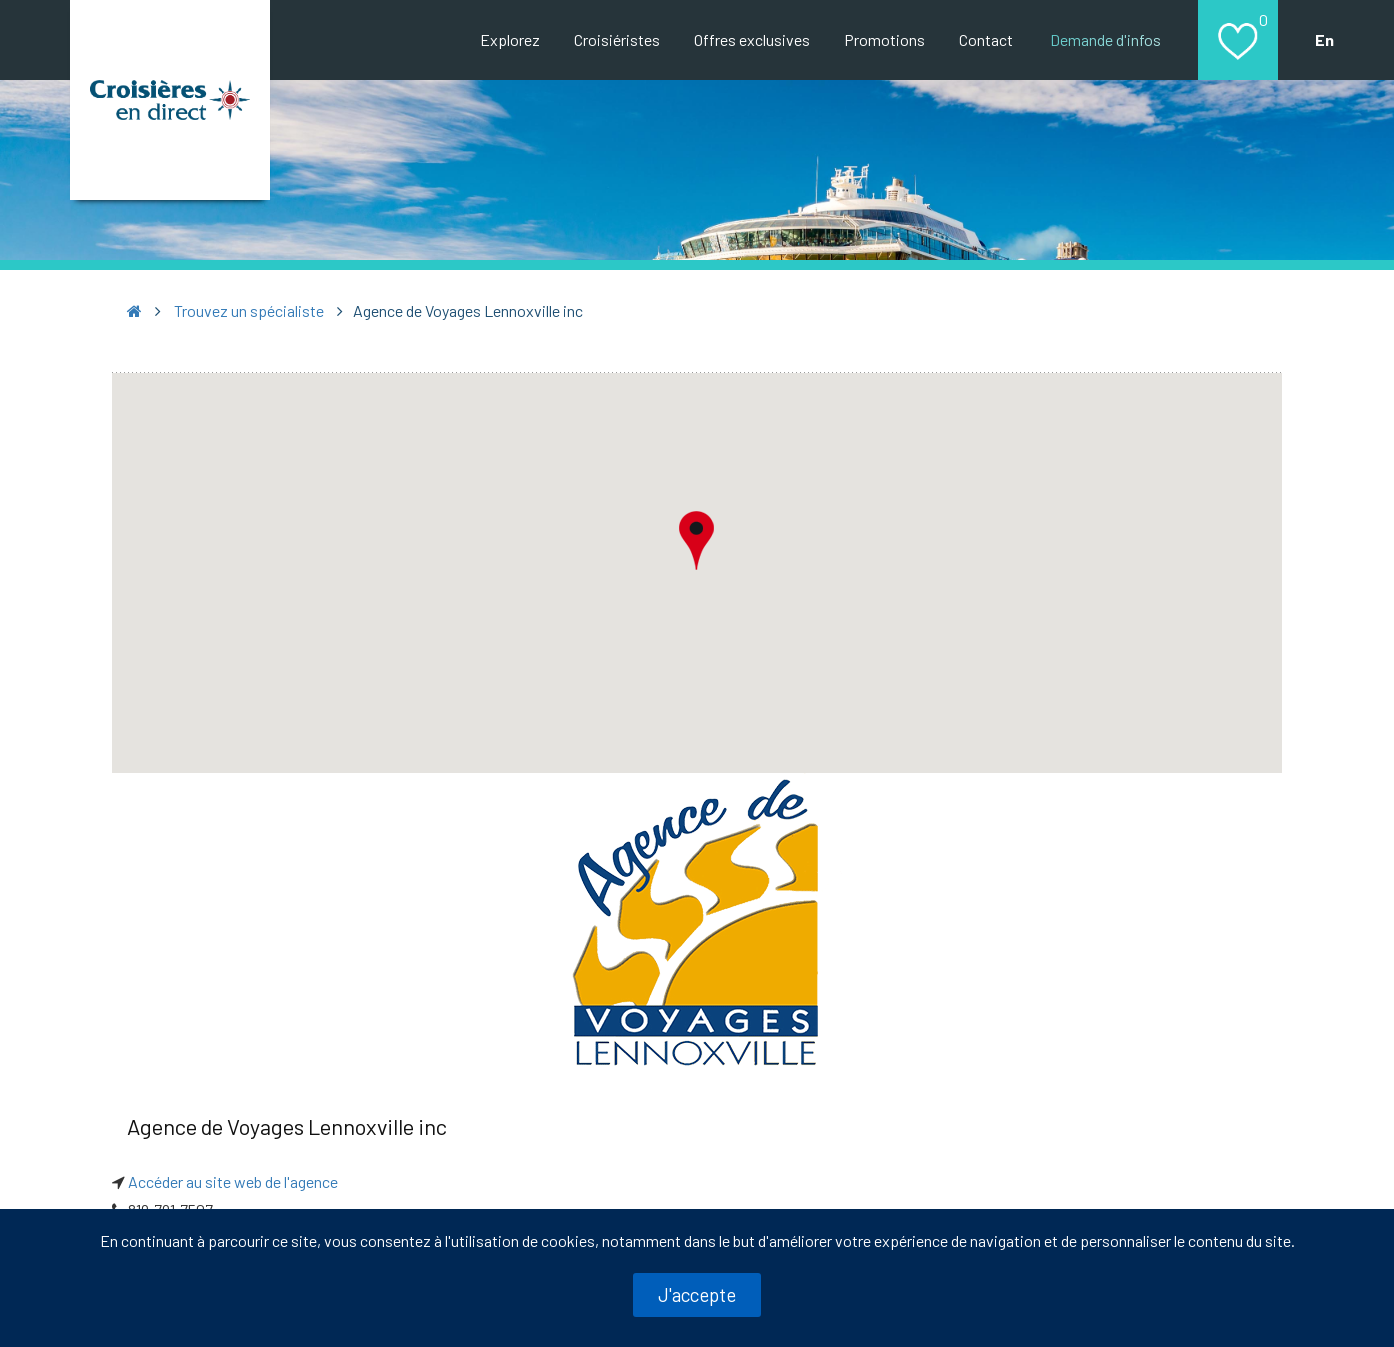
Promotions (884, 39)
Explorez (510, 39)
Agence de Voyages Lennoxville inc (287, 1126)
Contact (986, 39)
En (1324, 39)
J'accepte (697, 1294)
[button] (697, 540)
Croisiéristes (617, 39)
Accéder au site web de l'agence (233, 1181)
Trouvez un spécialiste (249, 310)
